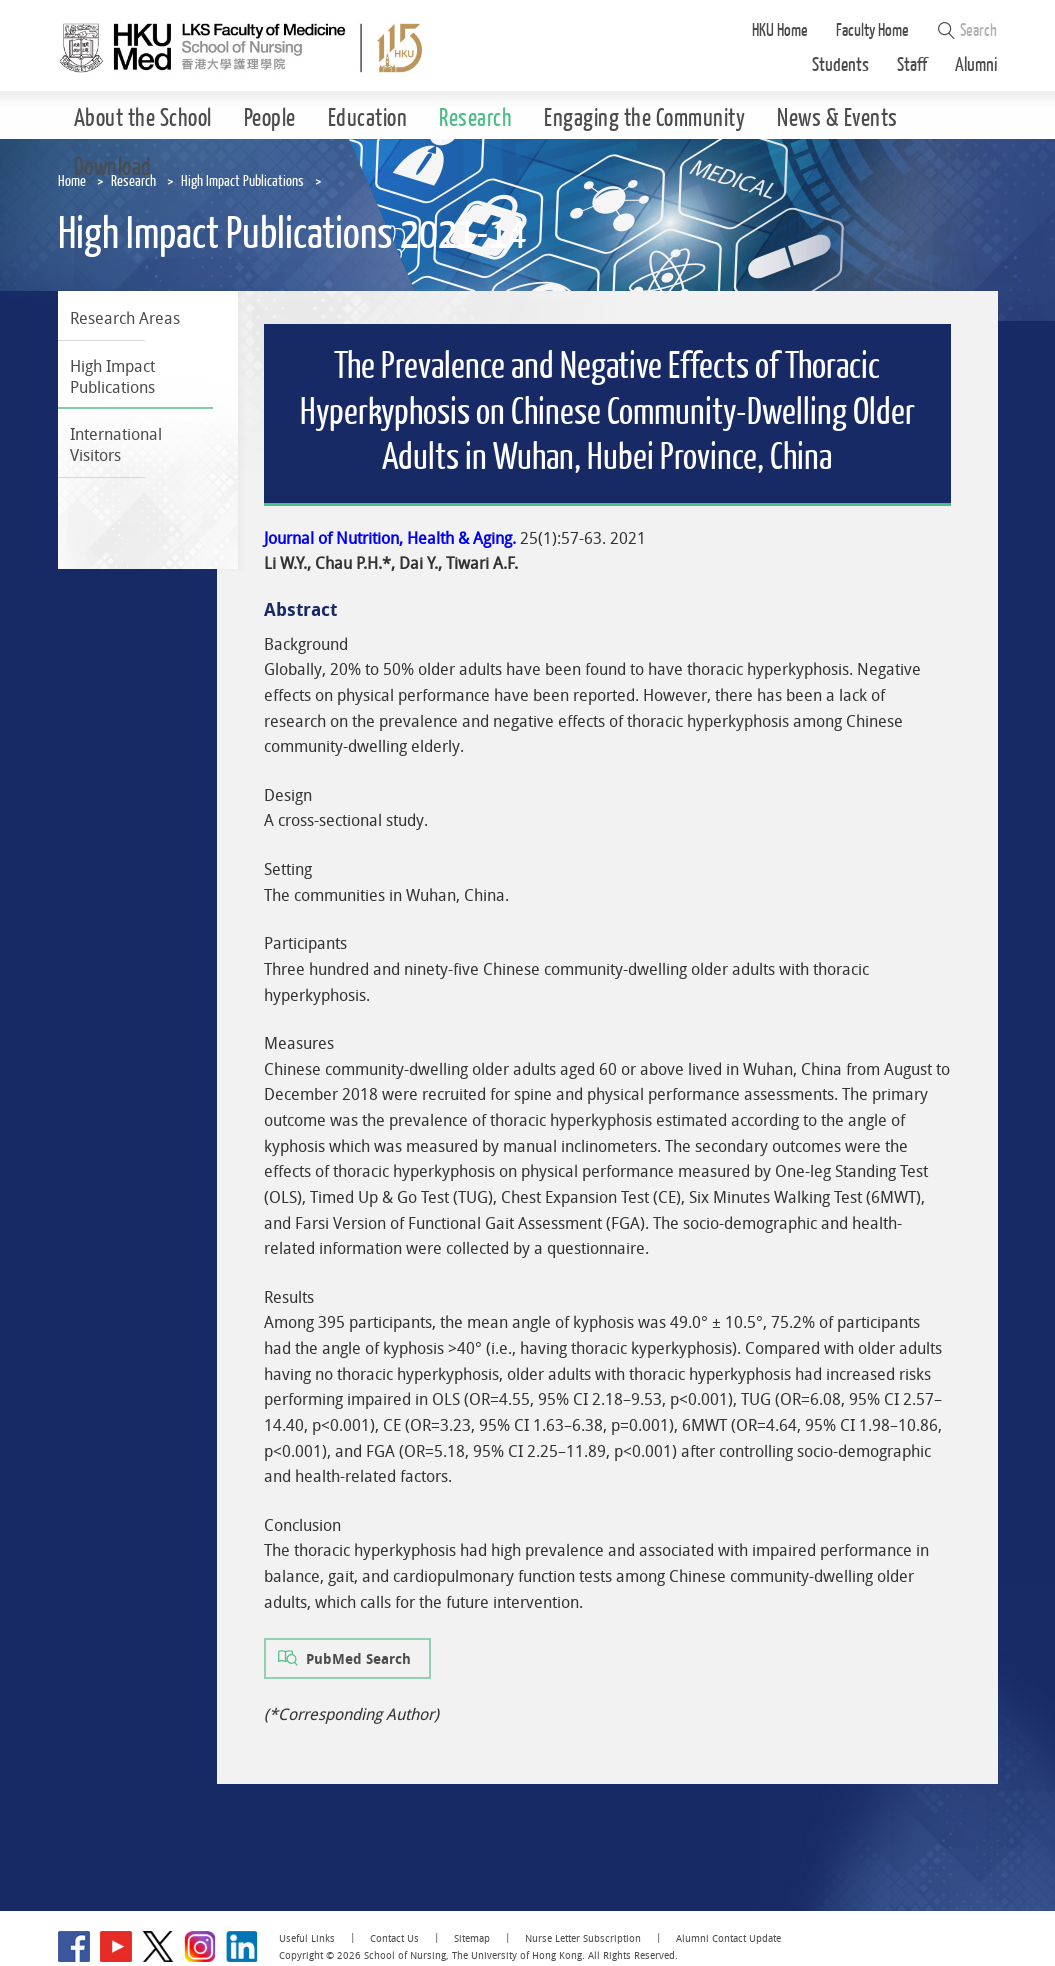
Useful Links (307, 1938)
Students (840, 65)
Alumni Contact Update (728, 1938)
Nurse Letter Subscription (583, 1938)
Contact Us (394, 1938)
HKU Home (780, 30)
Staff (912, 65)
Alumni (976, 65)
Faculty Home (872, 30)
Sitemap (472, 1938)
